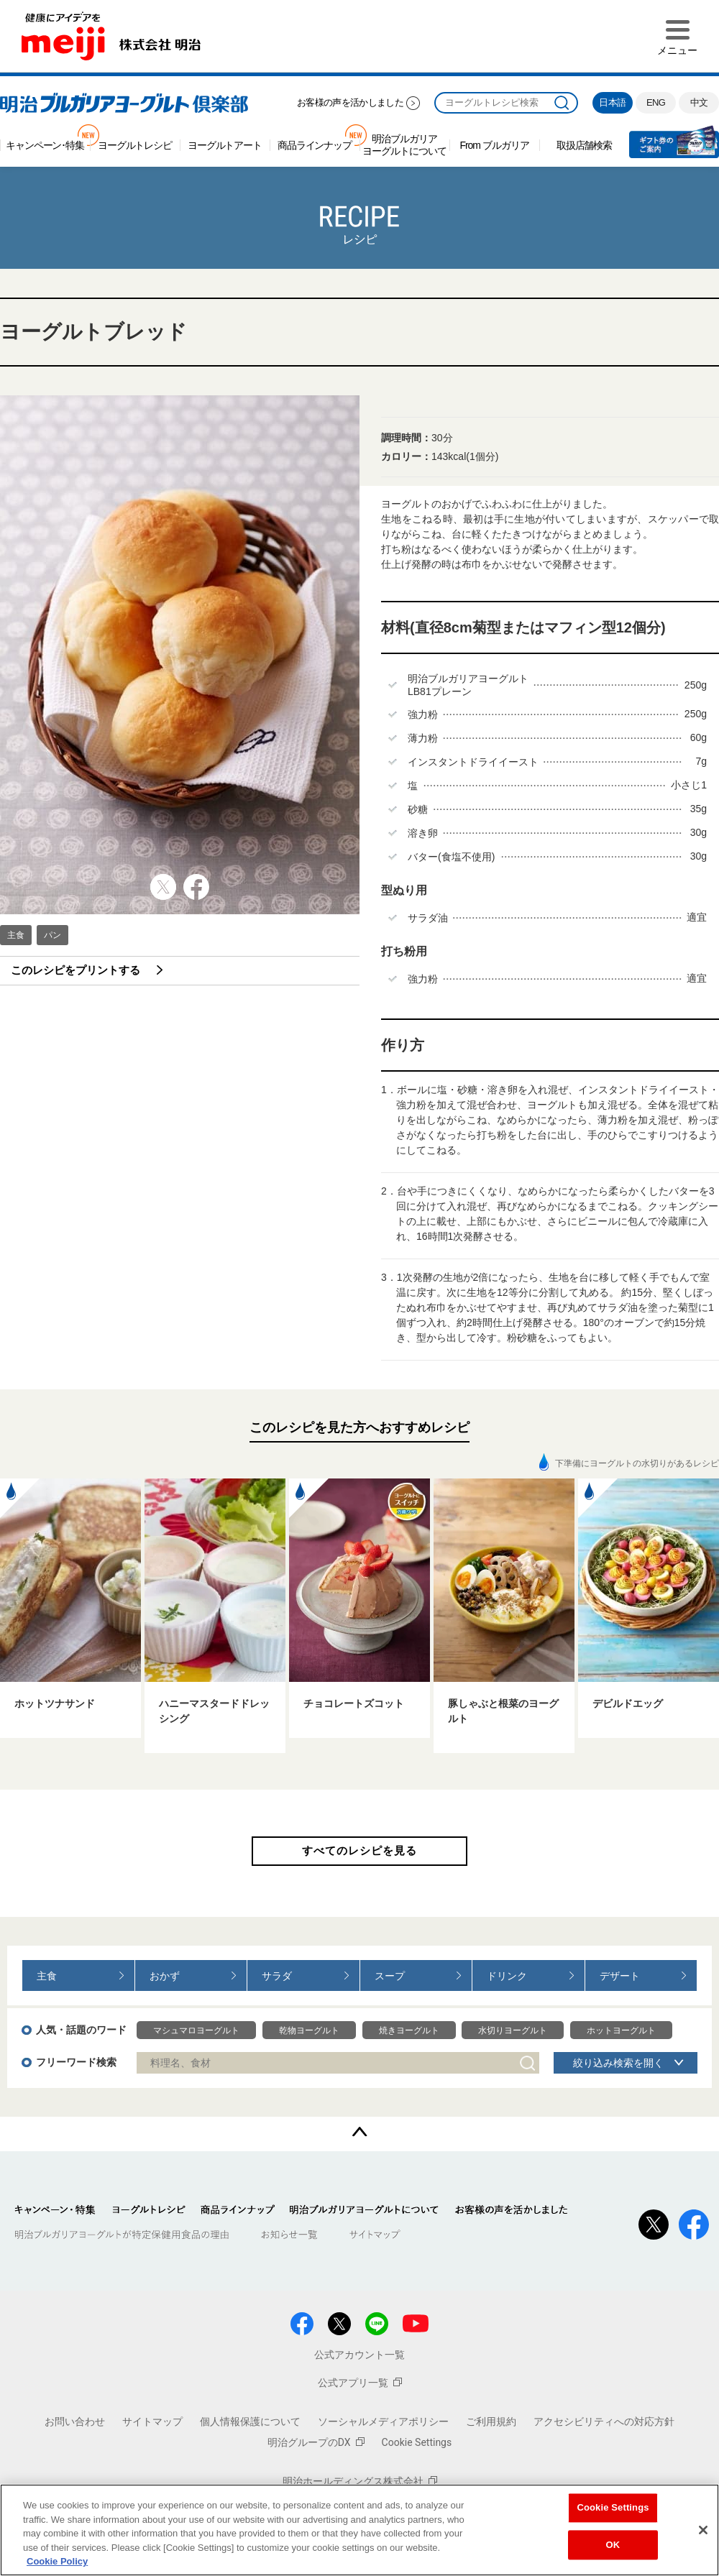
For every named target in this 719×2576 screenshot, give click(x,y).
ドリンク (507, 1976)
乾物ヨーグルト (309, 2030)
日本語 (612, 102)
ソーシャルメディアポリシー (383, 2421)
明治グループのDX (316, 2442)
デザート (620, 1976)
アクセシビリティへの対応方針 (603, 2421)
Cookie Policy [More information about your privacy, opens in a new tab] (57, 2561)
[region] (359, 2530)
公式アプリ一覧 (360, 2382)
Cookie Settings (417, 2442)
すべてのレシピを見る (359, 1850)
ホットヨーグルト (621, 2030)
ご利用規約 (491, 2421)
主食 (15, 935)
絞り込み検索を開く (618, 2063)
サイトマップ (152, 2421)
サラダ (277, 1976)
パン (52, 935)
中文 (699, 102)
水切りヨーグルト (512, 2030)
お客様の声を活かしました (350, 102)
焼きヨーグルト (409, 2030)
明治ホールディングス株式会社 (360, 2481)
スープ (390, 1976)
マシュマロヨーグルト (196, 2030)
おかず (165, 1976)
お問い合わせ (75, 2421)
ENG (655, 102)
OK (613, 2544)
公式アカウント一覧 (359, 2354)
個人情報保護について (250, 2421)
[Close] (703, 2530)
